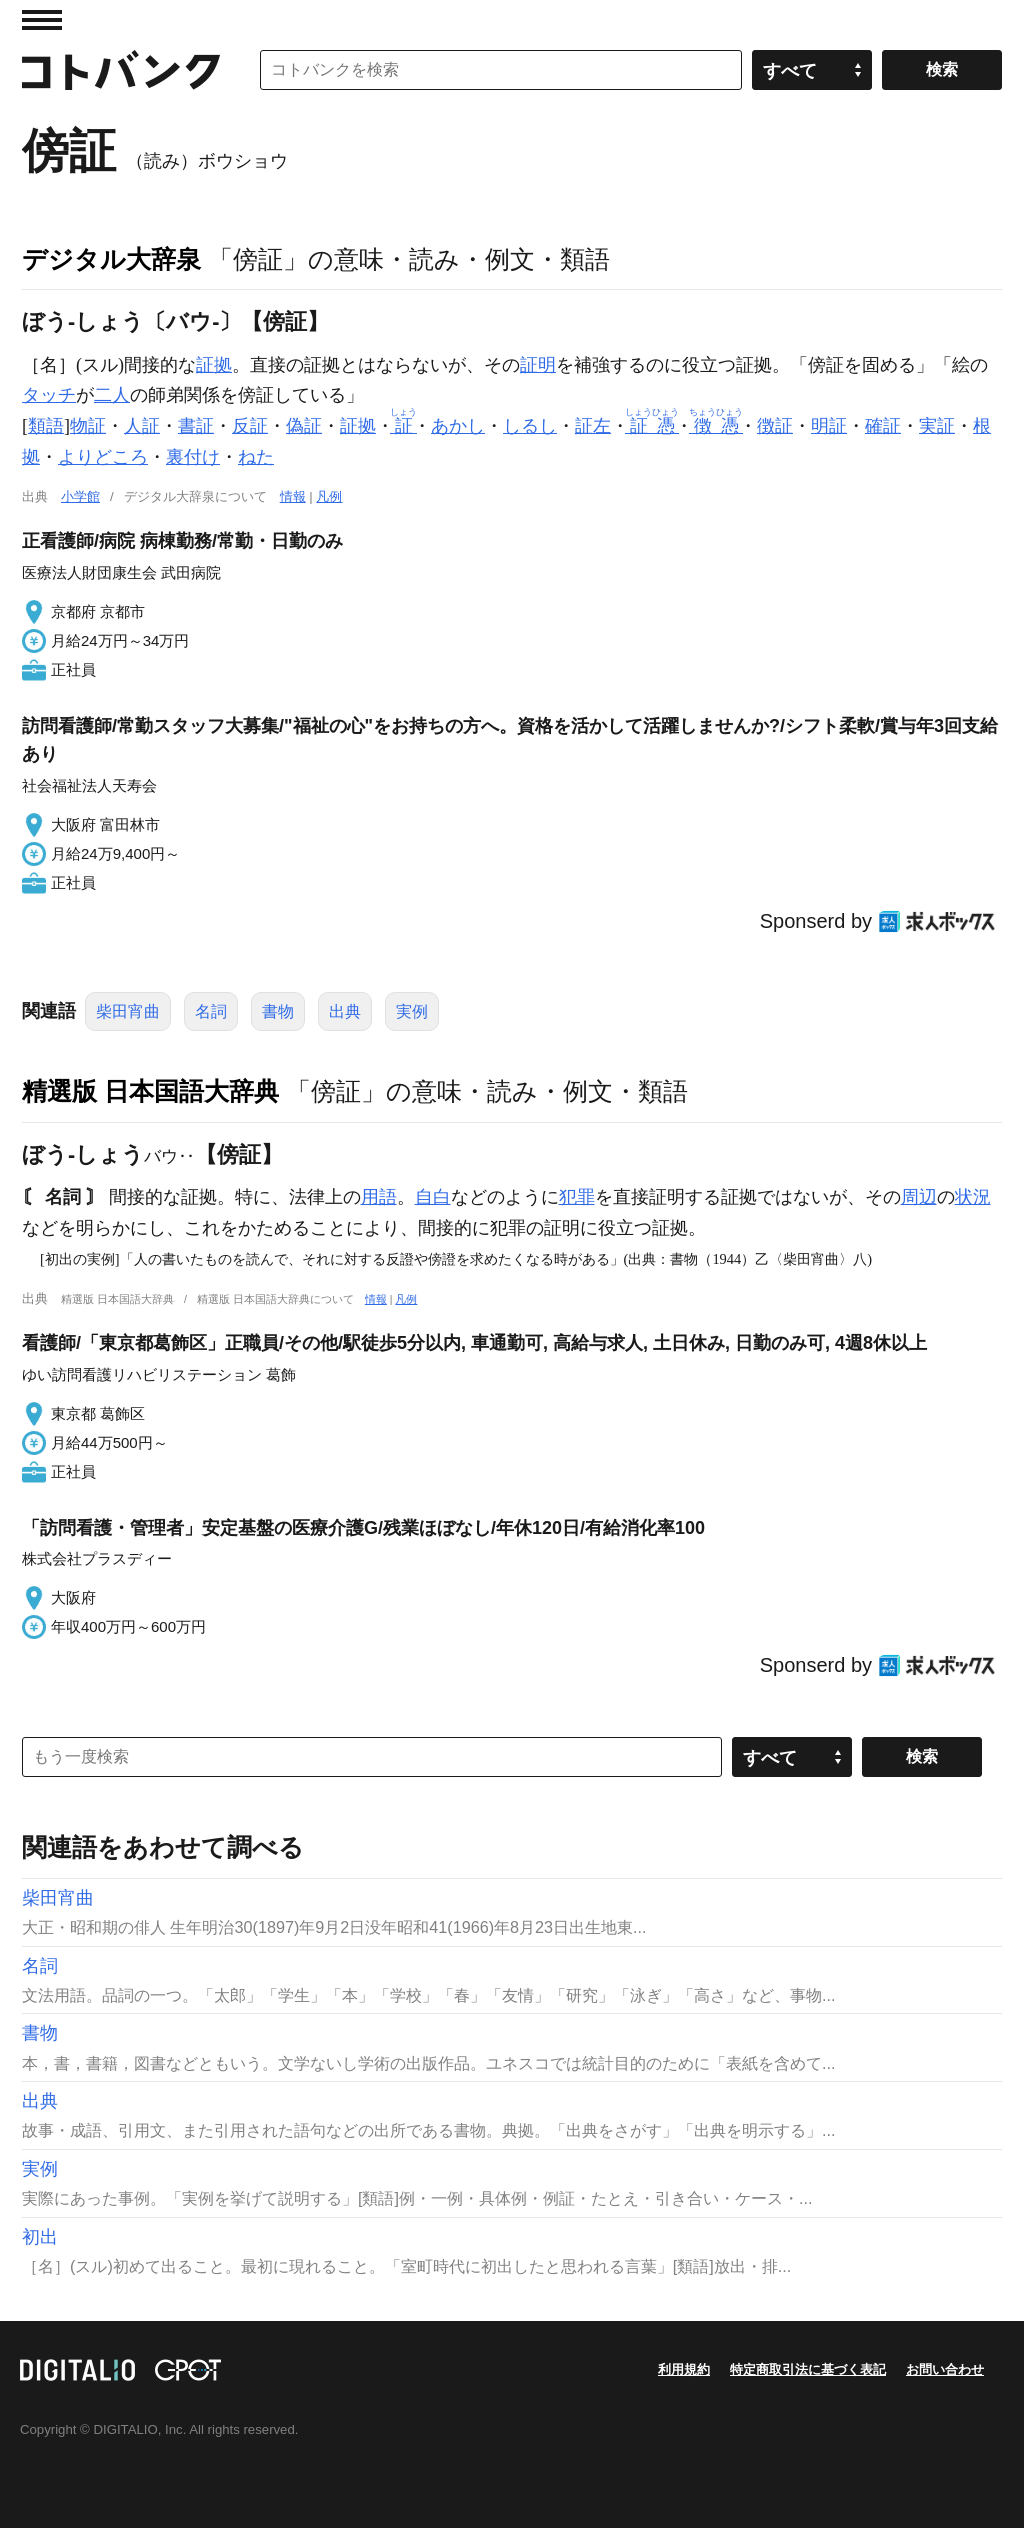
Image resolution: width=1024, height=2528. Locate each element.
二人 (112, 395)
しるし (530, 426)
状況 (973, 1197)
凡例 (329, 496)
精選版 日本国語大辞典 (150, 1091)
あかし (458, 426)
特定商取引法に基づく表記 (808, 2369)
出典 (345, 1011)
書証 (196, 426)
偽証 (304, 426)
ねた (256, 457)
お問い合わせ (945, 2369)
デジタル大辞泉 (111, 259)
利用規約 (684, 2369)
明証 (829, 426)
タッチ (49, 395)
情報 (293, 496)
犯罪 (577, 1197)
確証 (883, 426)
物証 (88, 426)
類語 (46, 426)
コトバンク (121, 70)
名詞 (211, 1011)
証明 (538, 365)
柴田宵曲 (128, 1011)
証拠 (214, 365)
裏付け (193, 457)
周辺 (919, 1197)
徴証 (775, 426)
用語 (379, 1197)
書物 (278, 1011)
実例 (412, 1011)
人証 (142, 426)
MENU (42, 20)
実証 (937, 426)
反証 (250, 426)
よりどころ (103, 457)
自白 (433, 1197)
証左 (593, 426)
